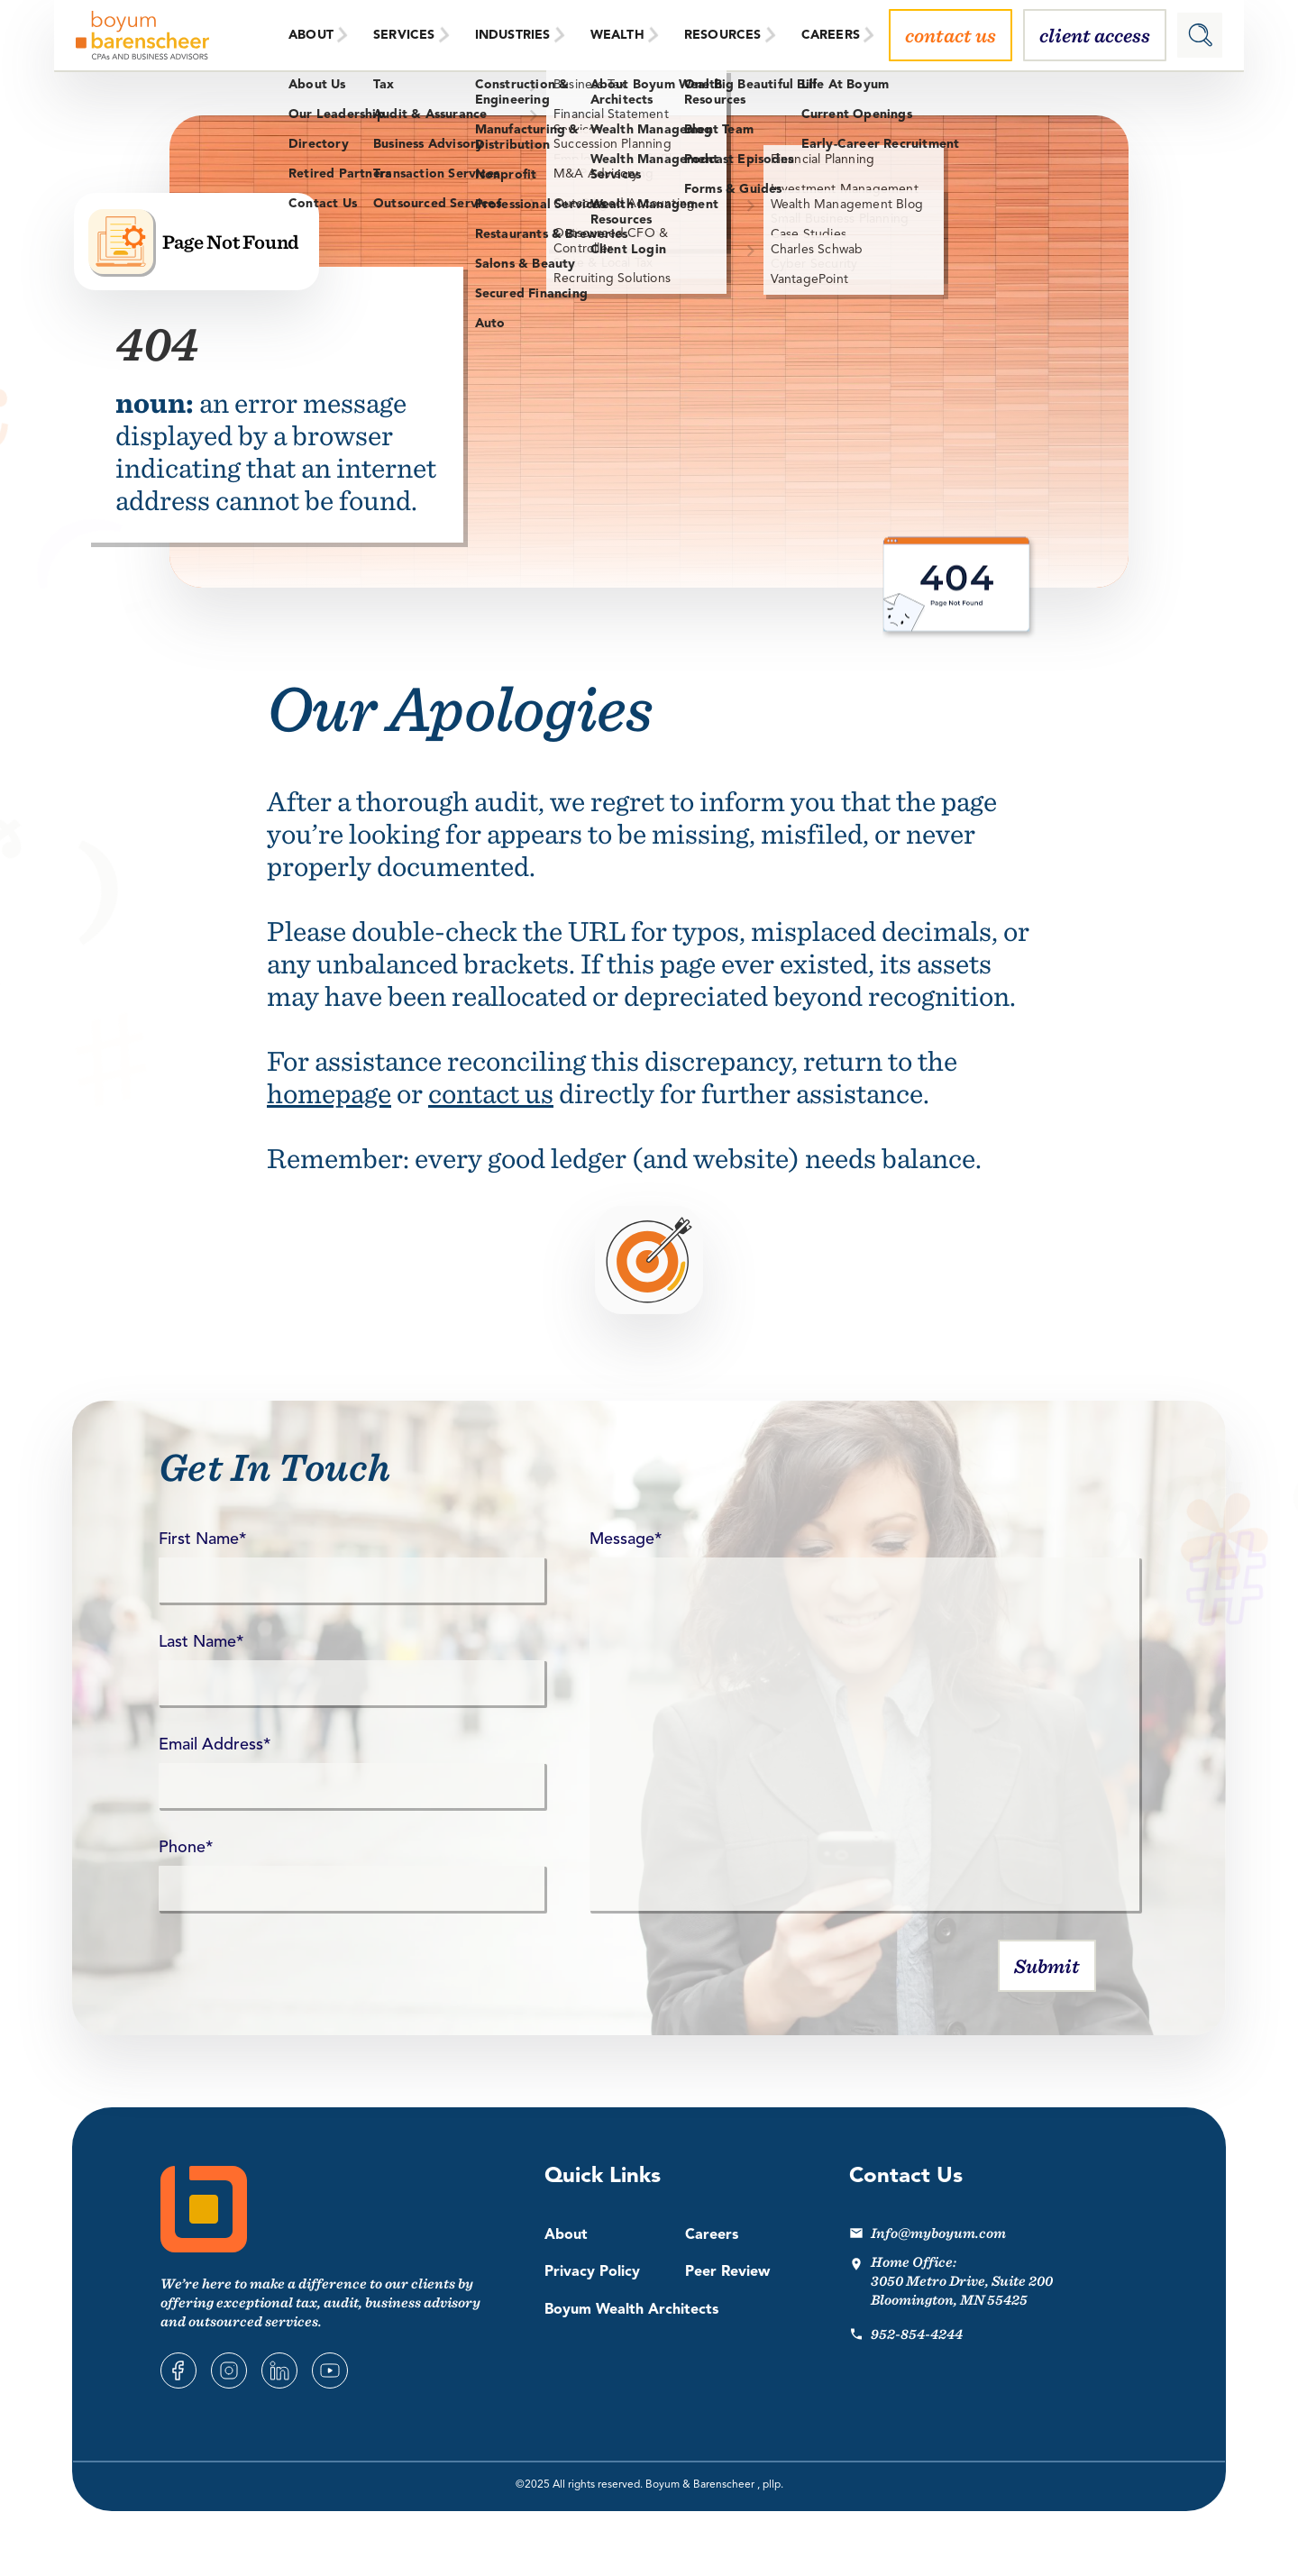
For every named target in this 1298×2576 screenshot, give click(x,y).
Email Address (214, 1745)
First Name (202, 1539)
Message (626, 1539)
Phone (186, 1848)
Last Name (201, 1642)
